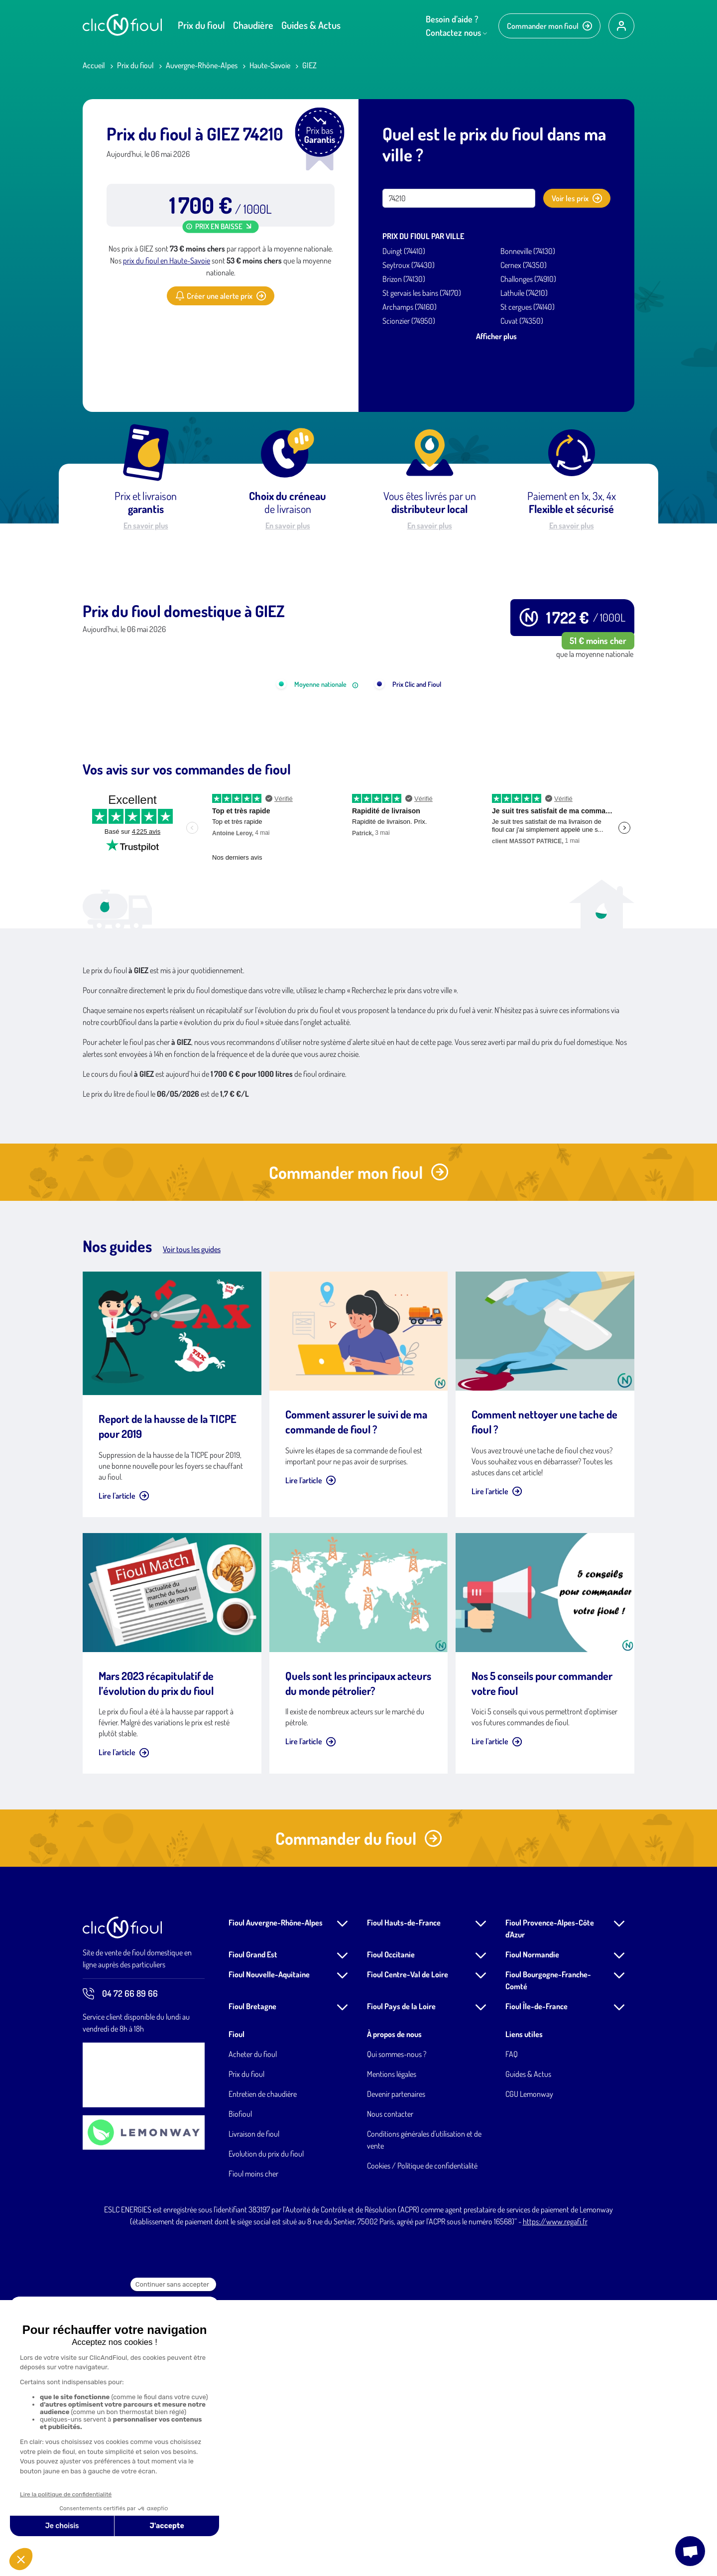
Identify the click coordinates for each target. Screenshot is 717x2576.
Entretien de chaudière (263, 2370)
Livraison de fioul (254, 2410)
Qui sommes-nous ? (396, 2330)
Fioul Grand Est (253, 2230)
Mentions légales (391, 2350)
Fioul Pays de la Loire (401, 2282)
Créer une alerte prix (220, 296)
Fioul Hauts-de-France (404, 2198)
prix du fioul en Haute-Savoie (166, 260)
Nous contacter (390, 2390)
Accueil (94, 65)
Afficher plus (496, 336)
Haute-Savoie (269, 65)
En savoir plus (145, 525)
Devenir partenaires (396, 2370)
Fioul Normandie (532, 2230)
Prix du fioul (201, 24)
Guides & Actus (311, 24)
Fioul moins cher (253, 2449)
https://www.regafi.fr (555, 2497)
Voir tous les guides (192, 1525)
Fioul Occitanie (391, 2230)
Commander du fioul (358, 2114)
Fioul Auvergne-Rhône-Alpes (276, 2198)
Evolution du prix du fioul (266, 2430)
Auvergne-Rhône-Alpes (202, 65)
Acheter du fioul (253, 2330)
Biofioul (240, 2390)
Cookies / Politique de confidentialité (422, 2442)
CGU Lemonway (529, 2370)
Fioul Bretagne (252, 2282)
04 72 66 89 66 (120, 2270)
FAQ (511, 2330)
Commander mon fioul (549, 26)
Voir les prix (577, 198)
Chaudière (253, 24)
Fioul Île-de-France (536, 2282)
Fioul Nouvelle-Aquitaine (269, 2250)
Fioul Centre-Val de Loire (407, 2250)
